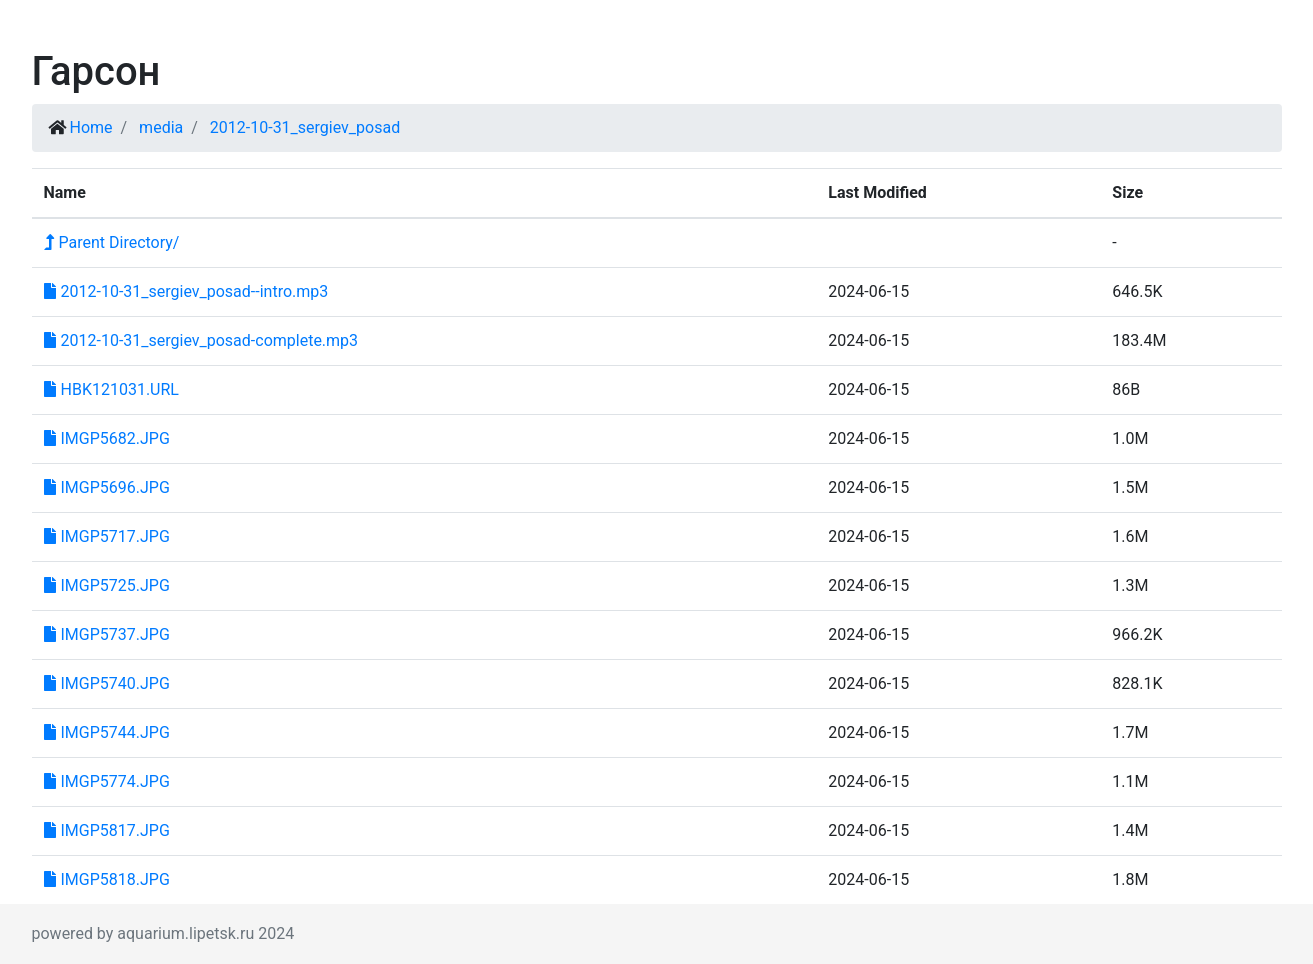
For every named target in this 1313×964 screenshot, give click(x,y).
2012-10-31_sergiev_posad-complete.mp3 (201, 340)
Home (90, 127)
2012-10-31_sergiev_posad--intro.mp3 (186, 291)
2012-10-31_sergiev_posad (305, 127)
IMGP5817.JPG (107, 830)
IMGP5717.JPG (107, 536)
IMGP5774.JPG (107, 781)
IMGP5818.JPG (107, 879)
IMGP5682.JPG (107, 438)
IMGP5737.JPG (107, 634)
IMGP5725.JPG (107, 585)
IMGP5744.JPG (107, 732)
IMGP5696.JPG (107, 487)
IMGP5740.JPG (107, 683)
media (161, 127)
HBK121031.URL (111, 389)
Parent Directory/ (112, 242)
